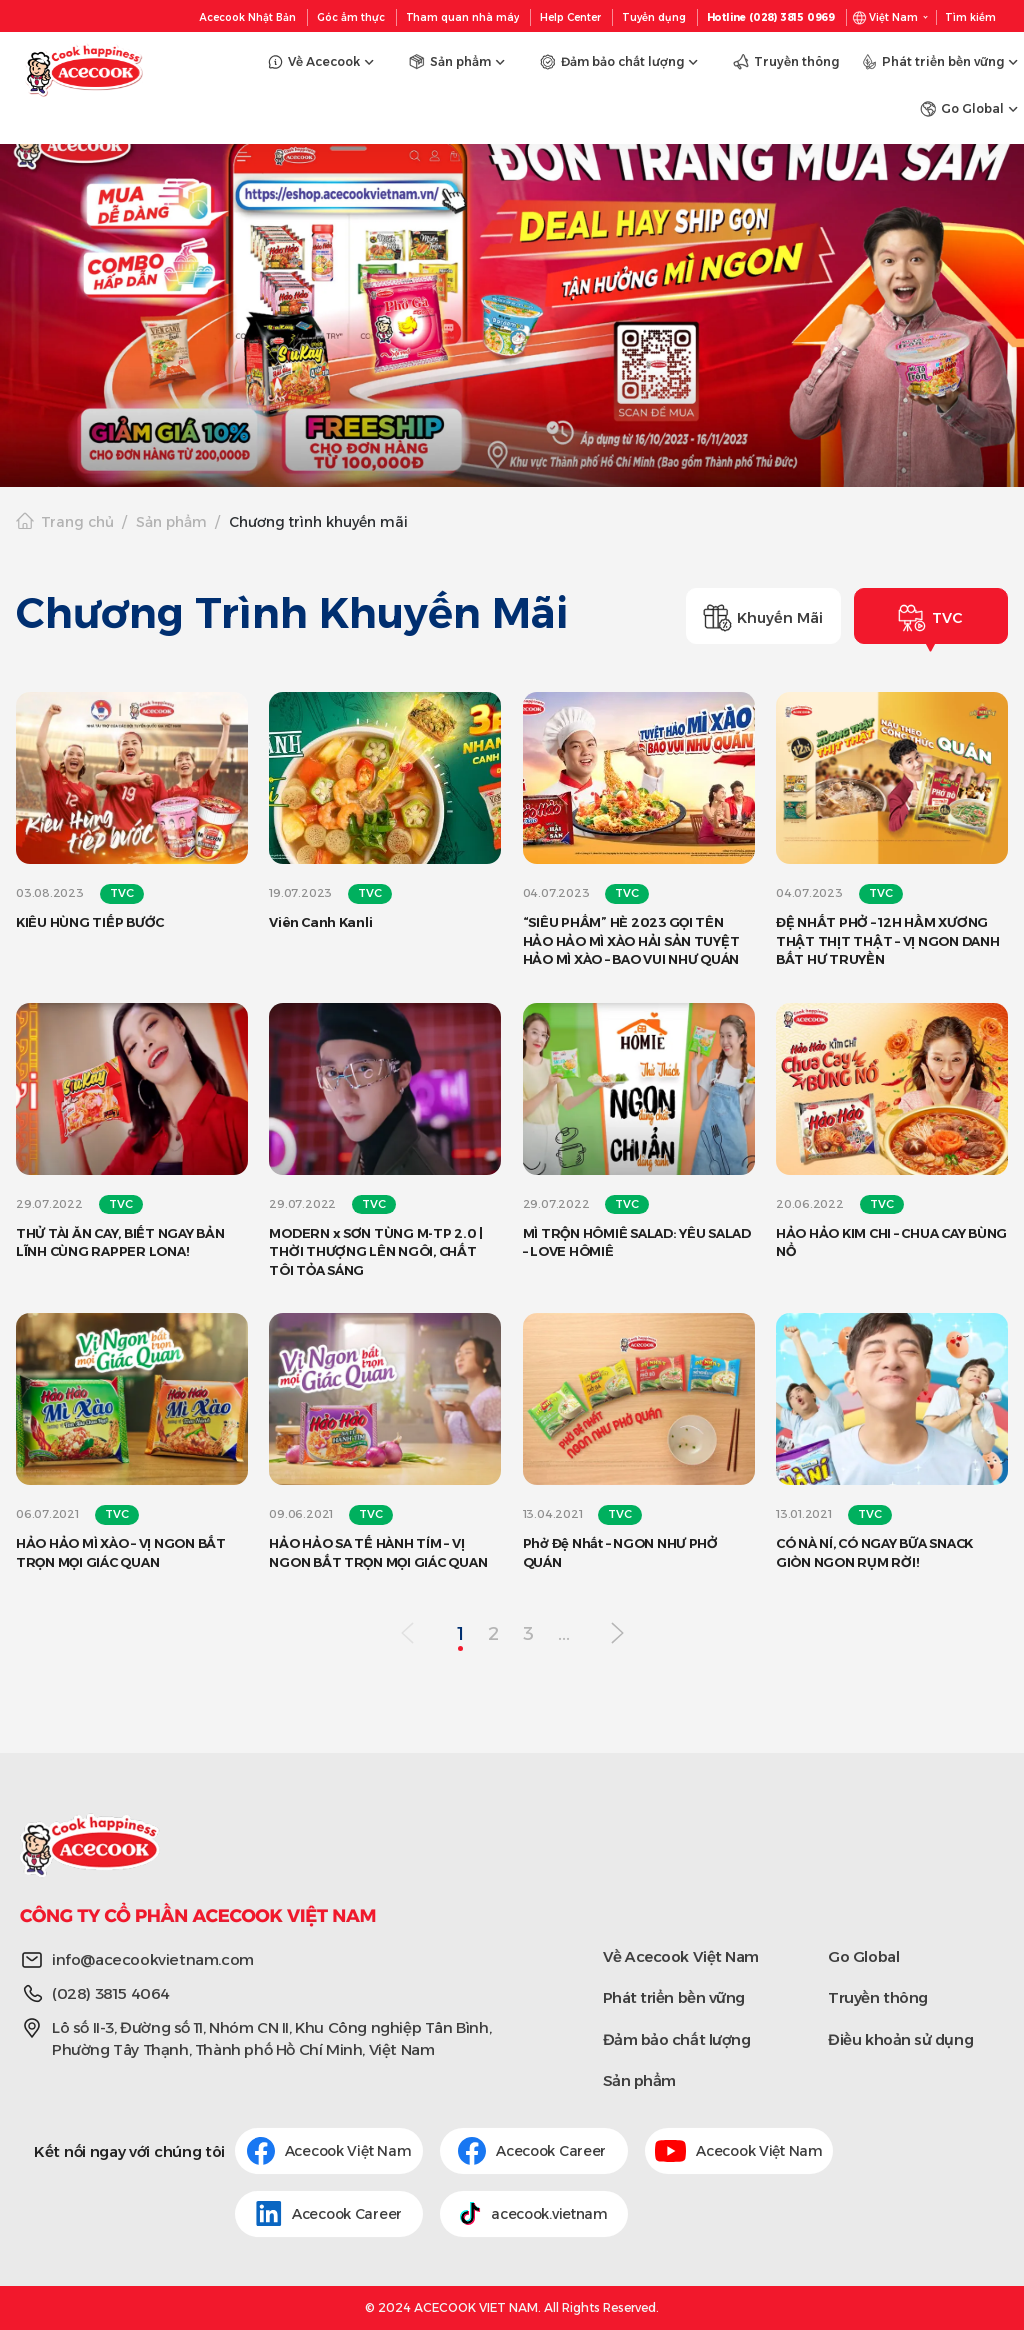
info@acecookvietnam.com (153, 1959)
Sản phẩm (171, 522)
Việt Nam (893, 17)
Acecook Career (534, 2151)
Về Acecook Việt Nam (681, 1956)
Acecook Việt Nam (329, 2151)
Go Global (863, 1956)
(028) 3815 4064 (111, 1993)
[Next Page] (617, 1635)
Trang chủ (77, 522)
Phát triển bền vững (674, 1997)
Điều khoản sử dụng (900, 2039)
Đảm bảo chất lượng (677, 2039)
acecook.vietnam (534, 2213)
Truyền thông (878, 1997)
